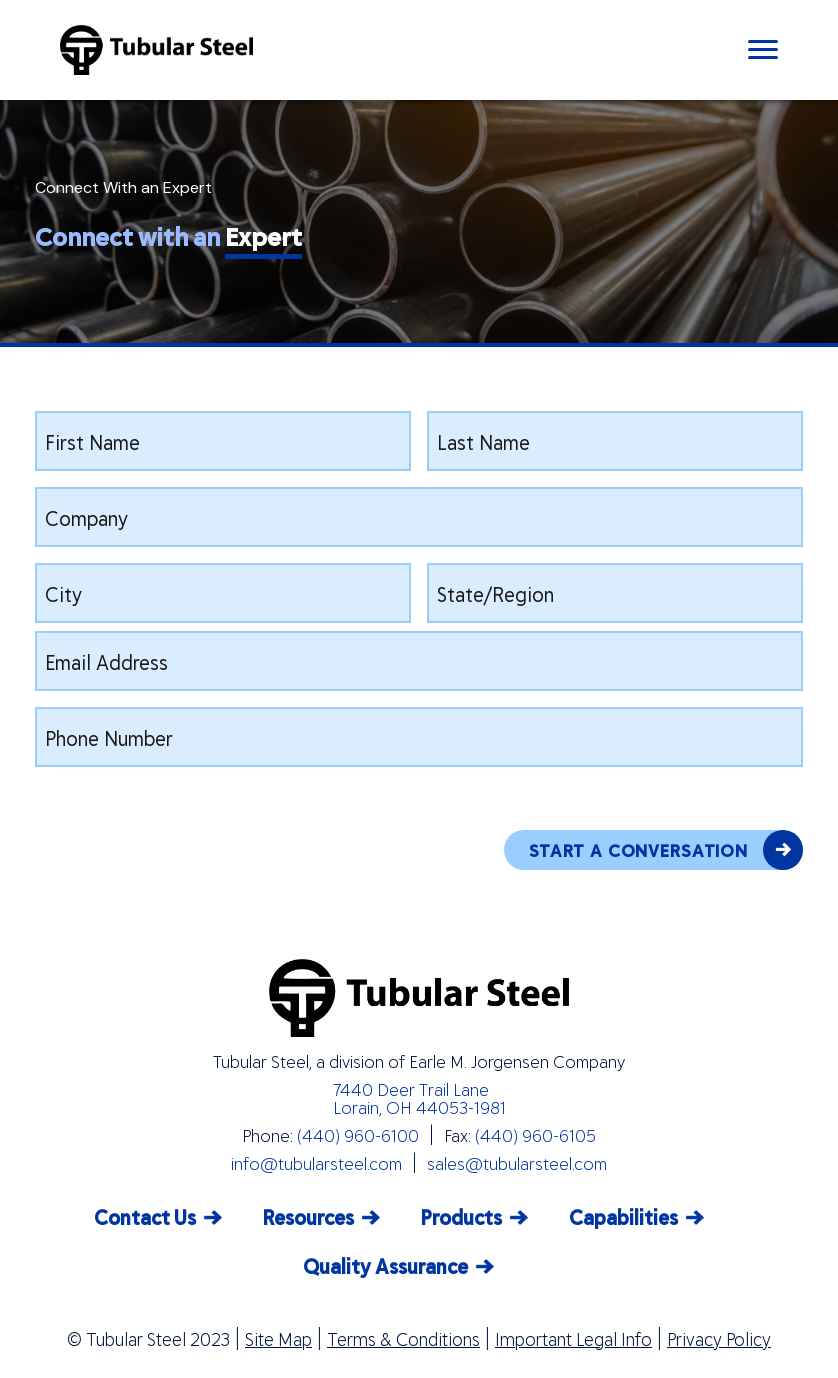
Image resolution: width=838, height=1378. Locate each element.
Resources (308, 1216)
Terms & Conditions (403, 1339)
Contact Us (145, 1216)
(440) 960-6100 (358, 1135)
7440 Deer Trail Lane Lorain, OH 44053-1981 (419, 1098)
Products (461, 1216)
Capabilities (623, 1216)
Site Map (278, 1339)
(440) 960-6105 (535, 1135)
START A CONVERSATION (666, 850)
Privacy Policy (719, 1339)
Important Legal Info (573, 1339)
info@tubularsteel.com (316, 1163)
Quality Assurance (385, 1265)
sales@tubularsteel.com (517, 1163)
